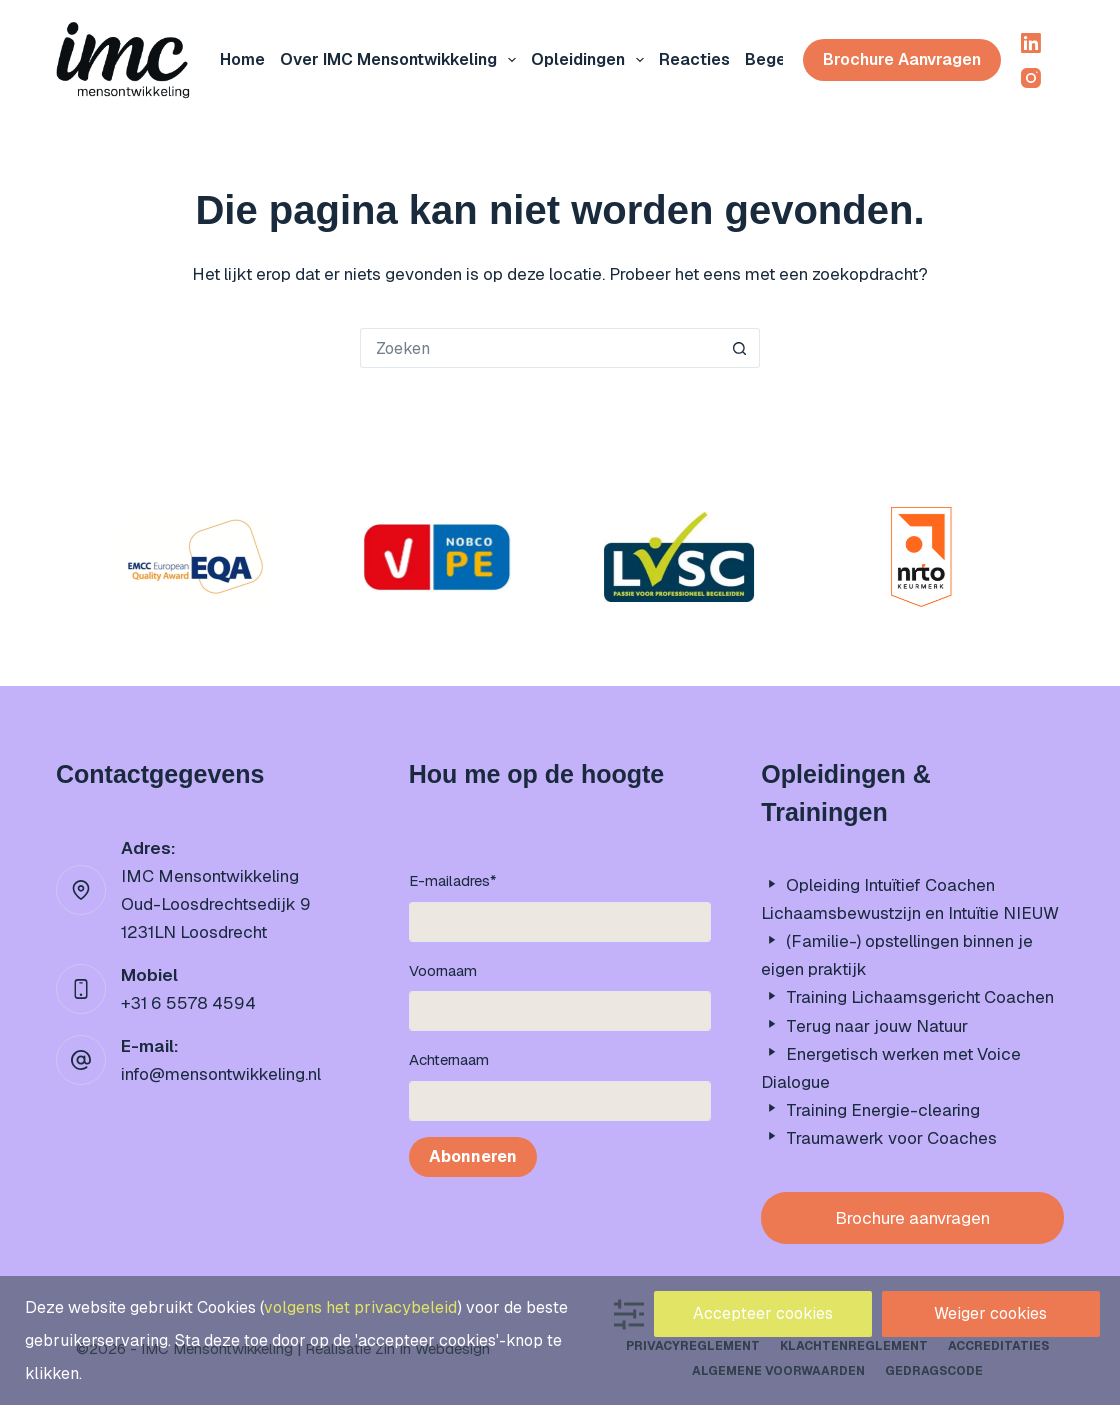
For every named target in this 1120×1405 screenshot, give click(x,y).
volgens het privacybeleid (360, 1307)
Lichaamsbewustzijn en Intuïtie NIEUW (910, 913)
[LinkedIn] (1031, 43)
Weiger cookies (990, 1313)
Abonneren (473, 1156)
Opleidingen (591, 60)
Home (242, 59)
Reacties (694, 59)
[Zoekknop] (740, 348)
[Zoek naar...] (540, 348)
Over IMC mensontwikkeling (402, 60)
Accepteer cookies (763, 1313)
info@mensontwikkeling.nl (221, 1074)
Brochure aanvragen (902, 59)
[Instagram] (1031, 78)
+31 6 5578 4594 (188, 1003)
